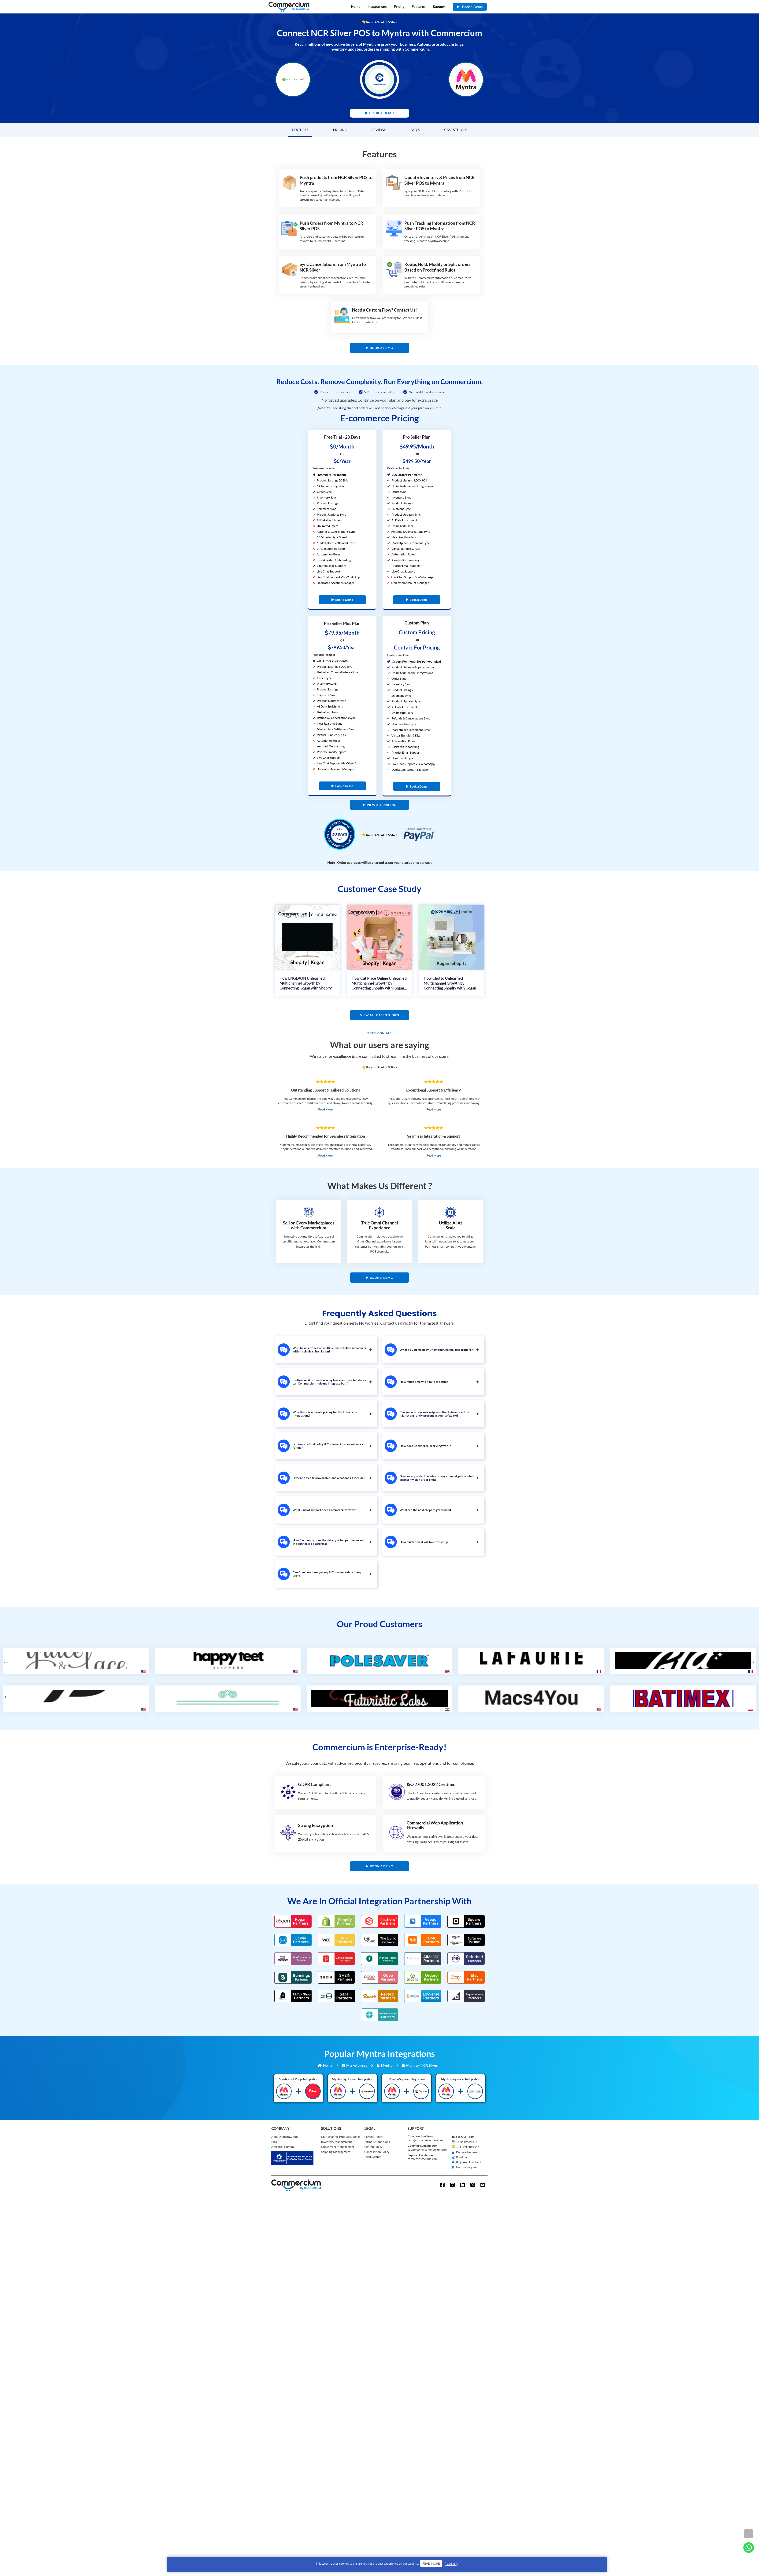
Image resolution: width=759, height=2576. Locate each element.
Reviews (378, 130)
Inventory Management (336, 2140)
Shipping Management (335, 2150)
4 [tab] (385, 1002)
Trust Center (372, 2155)
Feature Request (464, 2165)
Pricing (399, 6)
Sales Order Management (337, 2145)
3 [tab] (379, 1002)
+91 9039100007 (465, 2145)
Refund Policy (373, 2145)
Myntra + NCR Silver (419, 2063)
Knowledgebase (464, 2150)
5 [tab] (391, 1002)
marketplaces (354, 2063)
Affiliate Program (282, 2145)
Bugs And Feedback (466, 2160)
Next (490, 950)
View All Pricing (379, 804)
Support (439, 6)
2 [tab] (374, 1002)
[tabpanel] (307, 950)
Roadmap (460, 2155)
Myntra (384, 2063)
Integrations (377, 6)
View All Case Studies (379, 1014)
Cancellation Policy (376, 2150)
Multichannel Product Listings (340, 2135)
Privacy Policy (373, 2135)
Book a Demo (470, 7)
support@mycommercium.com (427, 2147)
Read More (325, 1108)
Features (419, 6)
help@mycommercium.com (425, 2138)
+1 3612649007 (464, 2140)
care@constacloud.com (423, 2157)
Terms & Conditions (377, 2140)
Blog (274, 2140)
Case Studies (455, 130)
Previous (268, 950)
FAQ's (415, 130)
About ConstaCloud (284, 2135)
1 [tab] (368, 1002)
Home (356, 6)
